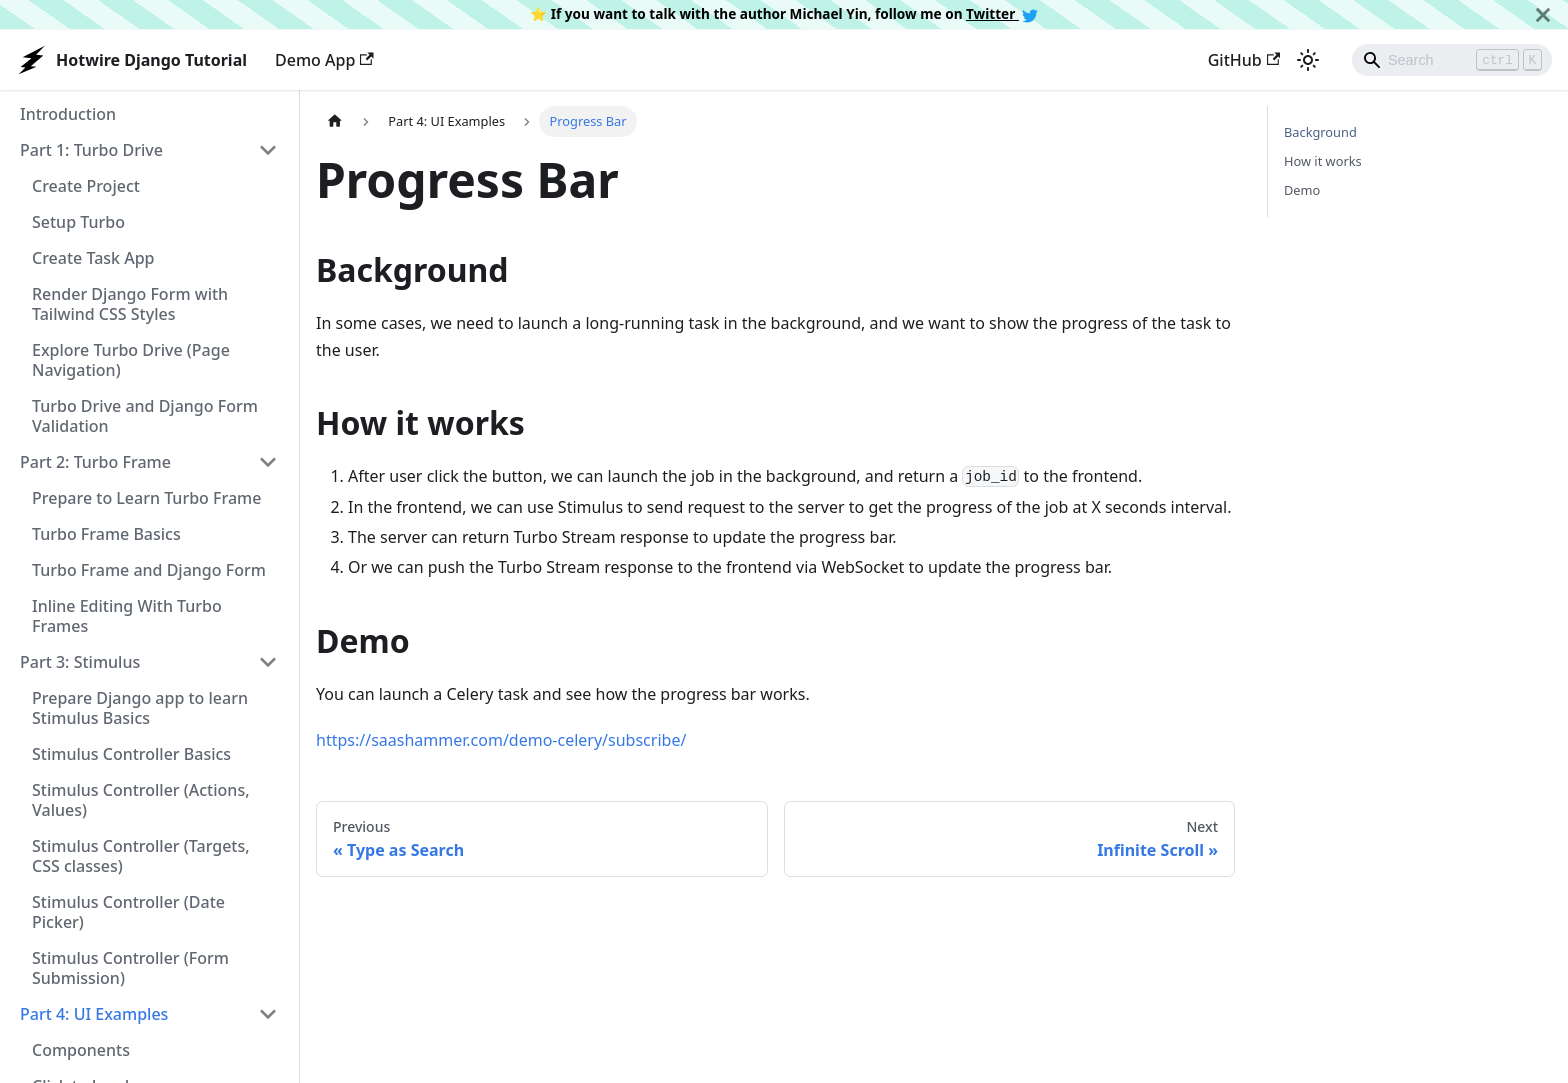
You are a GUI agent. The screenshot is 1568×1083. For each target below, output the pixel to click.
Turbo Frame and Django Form (149, 570)
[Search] (1452, 60)
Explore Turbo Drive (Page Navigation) (131, 360)
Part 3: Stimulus (80, 662)
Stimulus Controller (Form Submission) (130, 968)
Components (81, 1050)
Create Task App (93, 258)
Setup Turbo (78, 222)
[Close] (1543, 14)
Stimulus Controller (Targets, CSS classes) (141, 856)
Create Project (86, 186)
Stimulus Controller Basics (131, 754)
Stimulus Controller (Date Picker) (128, 912)
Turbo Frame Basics (106, 534)
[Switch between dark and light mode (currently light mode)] (1308, 60)
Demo (1302, 190)
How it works (1323, 161)
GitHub (1244, 60)
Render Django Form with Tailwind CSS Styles (130, 304)
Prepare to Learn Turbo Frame (146, 498)
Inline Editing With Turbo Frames (127, 616)
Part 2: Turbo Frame (95, 462)
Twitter (1002, 13)
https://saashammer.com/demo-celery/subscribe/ (501, 740)
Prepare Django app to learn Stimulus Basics (140, 708)
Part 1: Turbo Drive (91, 150)
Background (1320, 132)
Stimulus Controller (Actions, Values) (141, 800)
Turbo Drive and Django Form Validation (145, 416)
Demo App (324, 60)
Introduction (68, 114)
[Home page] (335, 121)
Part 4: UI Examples (94, 1014)
